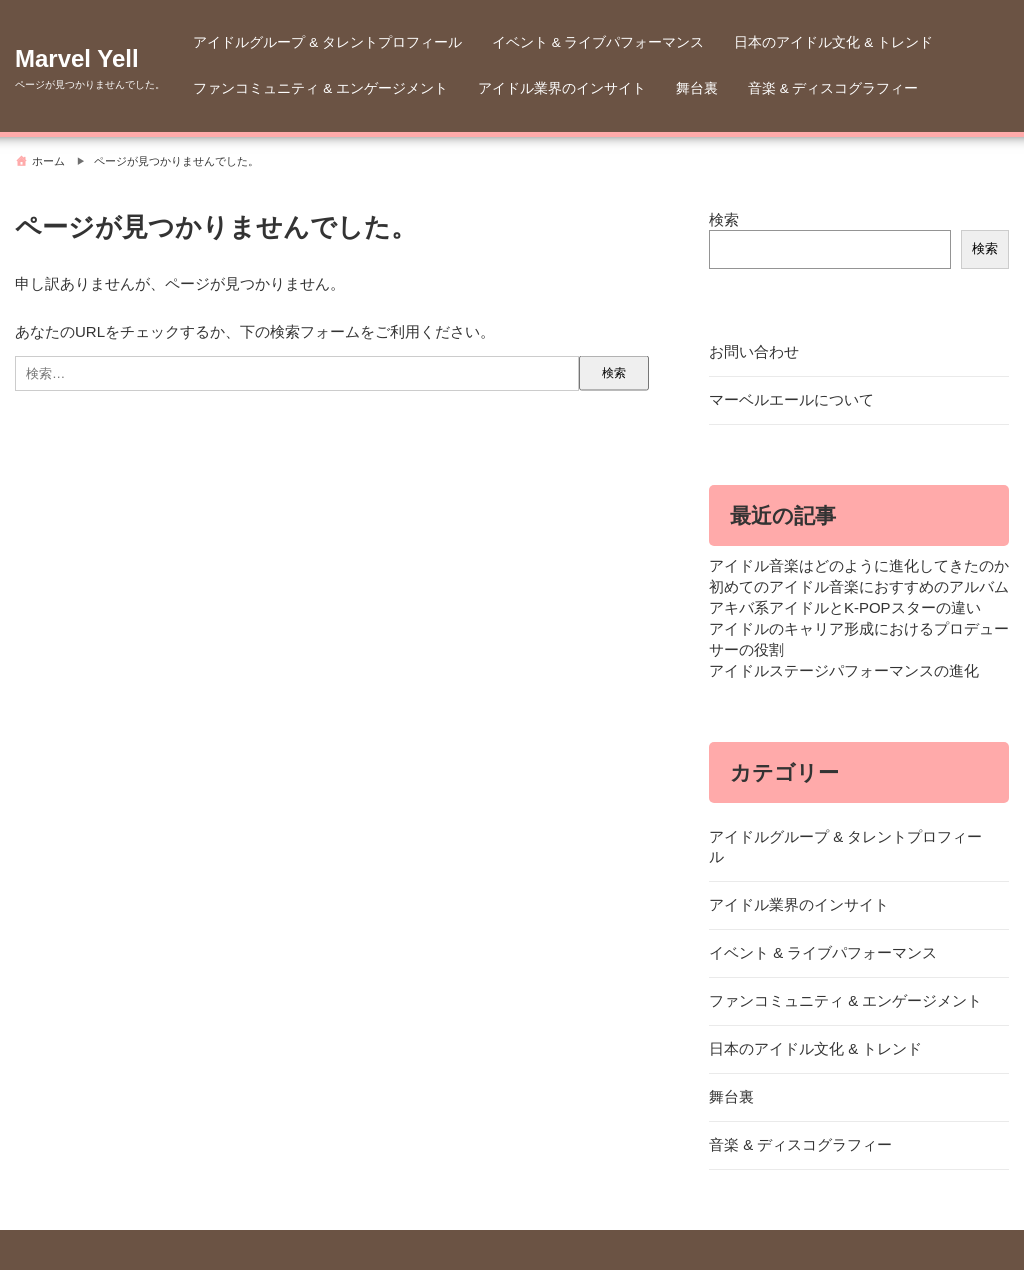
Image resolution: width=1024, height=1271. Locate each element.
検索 (724, 219)
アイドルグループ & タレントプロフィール (327, 42)
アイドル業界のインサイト (562, 88)
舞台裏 (697, 88)
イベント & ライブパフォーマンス (598, 42)
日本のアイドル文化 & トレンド (833, 42)
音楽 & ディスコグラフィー (833, 88)
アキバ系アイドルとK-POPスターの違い (845, 608)
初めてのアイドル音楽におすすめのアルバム (859, 587)
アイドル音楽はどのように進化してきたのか (859, 566)
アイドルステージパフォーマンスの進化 (844, 671)
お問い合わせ (754, 352)
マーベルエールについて (791, 400)
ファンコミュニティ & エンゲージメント (320, 88)
